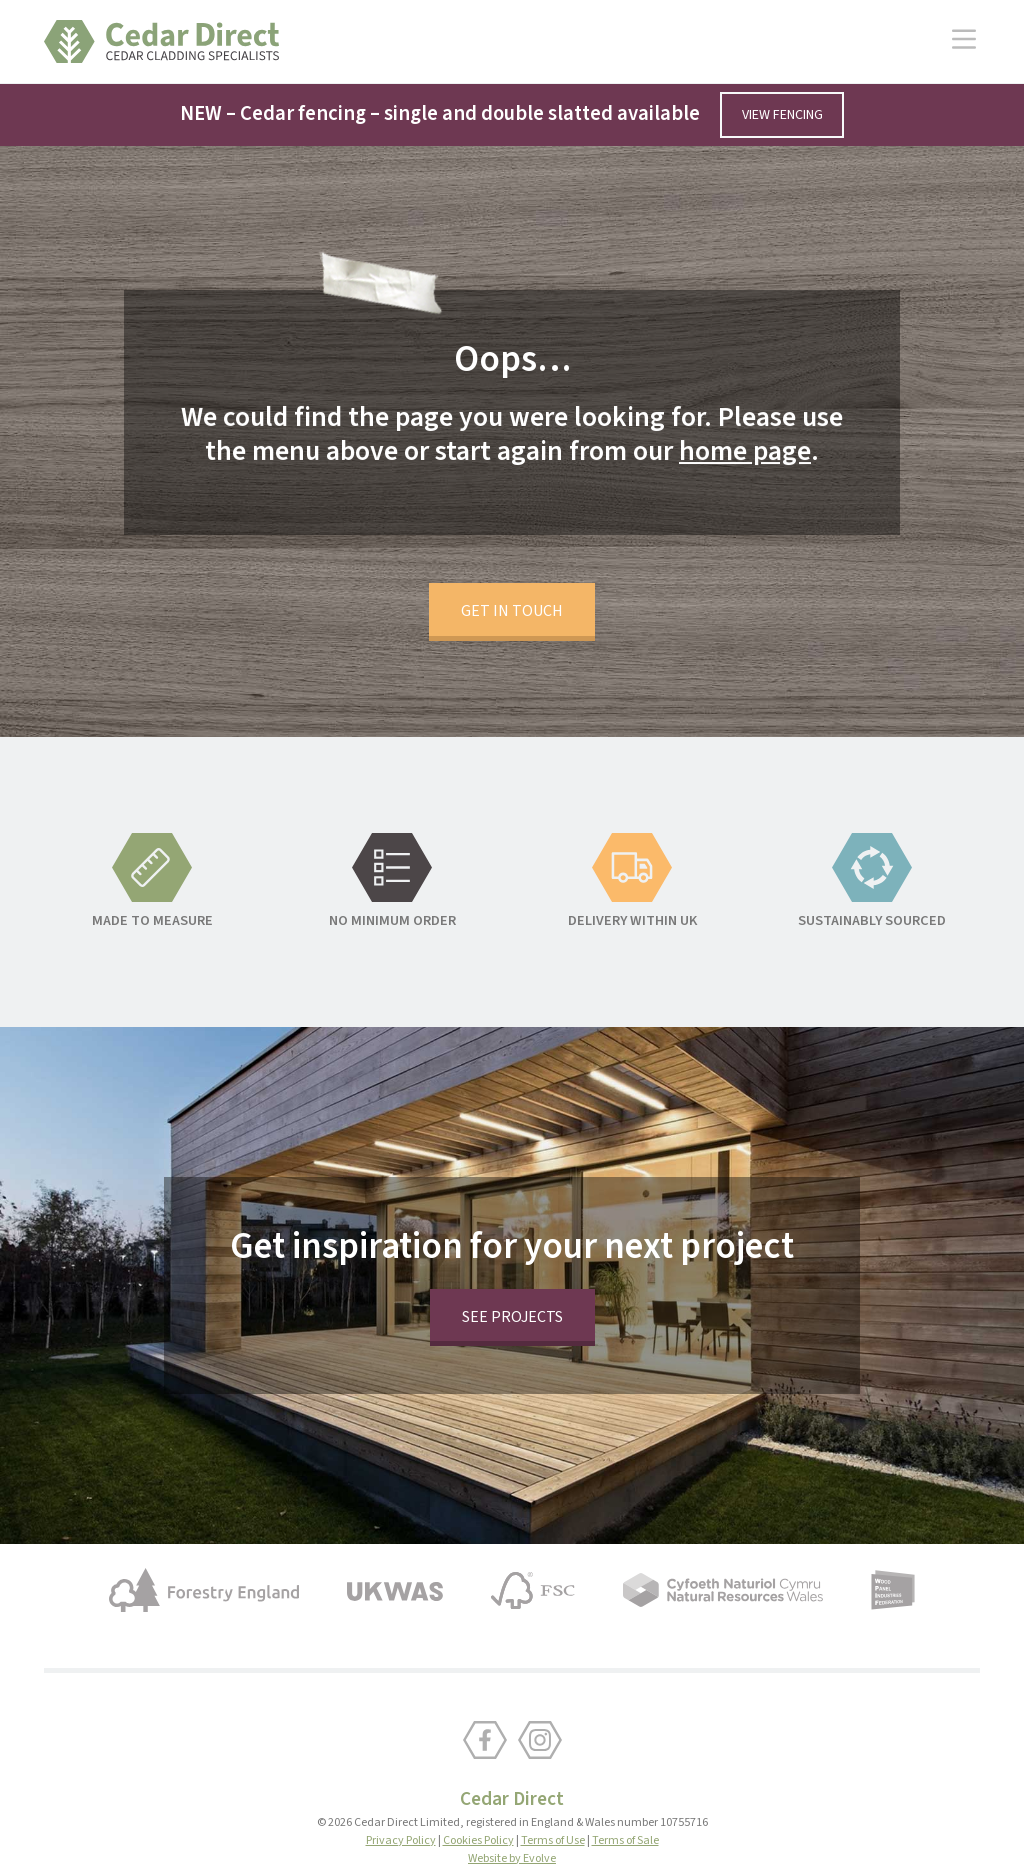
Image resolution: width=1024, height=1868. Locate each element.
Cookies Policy (478, 1792)
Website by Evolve (512, 1810)
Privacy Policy (401, 1792)
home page (743, 411)
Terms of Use (553, 1792)
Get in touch (512, 563)
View (782, 115)
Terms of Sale (625, 1792)
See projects (512, 1269)
